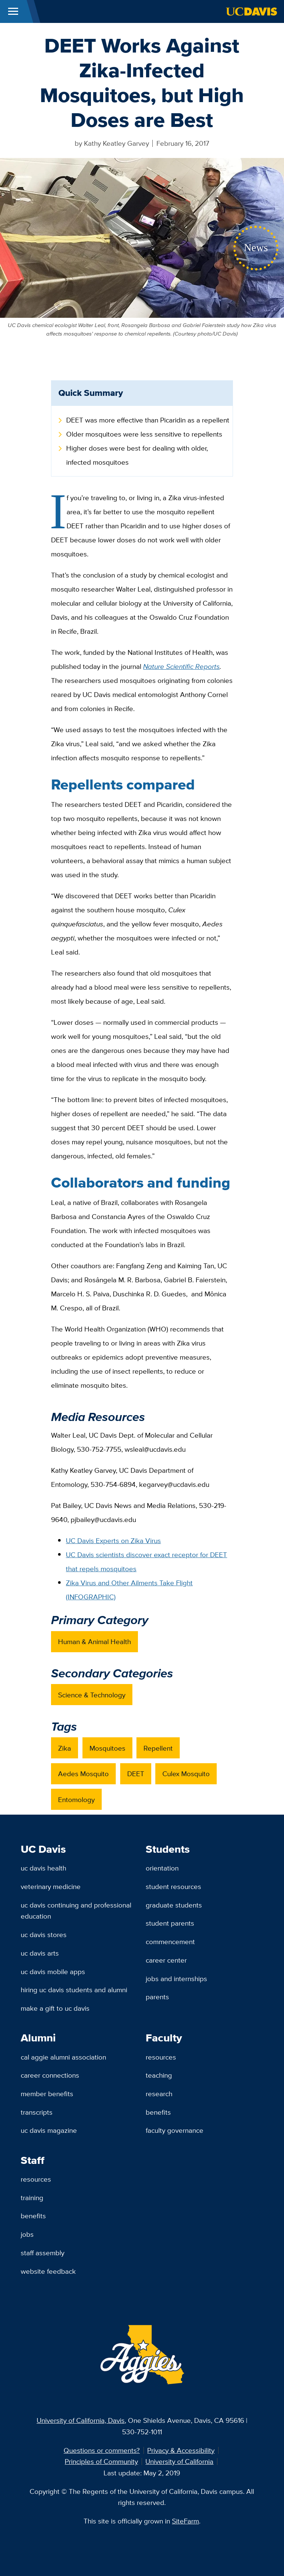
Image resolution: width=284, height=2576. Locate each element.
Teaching (159, 2075)
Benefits (158, 2112)
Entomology (76, 1799)
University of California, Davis (81, 2420)
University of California (179, 2461)
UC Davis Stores (44, 1934)
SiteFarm (185, 2521)
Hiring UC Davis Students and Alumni (74, 1989)
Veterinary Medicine (51, 1886)
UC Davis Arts (40, 1953)
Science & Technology (91, 1695)
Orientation (162, 1868)
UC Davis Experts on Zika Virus (113, 1540)
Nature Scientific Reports (181, 666)
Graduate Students (174, 1905)
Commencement (170, 1941)
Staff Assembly (42, 2252)
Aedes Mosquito (83, 1773)
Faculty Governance (174, 2130)
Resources (161, 2057)
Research (159, 2093)
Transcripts (37, 2112)
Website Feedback (48, 2271)
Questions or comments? (102, 2450)
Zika (64, 1748)
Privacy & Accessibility (180, 2450)
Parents (157, 1996)
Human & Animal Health (94, 1641)
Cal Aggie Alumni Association (63, 2057)
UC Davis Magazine (49, 2130)
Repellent (158, 1748)
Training (32, 2197)
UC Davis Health (43, 1868)
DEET (135, 1773)
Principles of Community (101, 2461)
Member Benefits (47, 2093)
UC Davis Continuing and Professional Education (76, 1911)
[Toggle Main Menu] (13, 11)
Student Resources (173, 1886)
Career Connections (50, 2075)
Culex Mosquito (186, 1773)
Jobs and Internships (176, 1978)
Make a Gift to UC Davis (55, 2008)
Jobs (27, 2234)
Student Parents (170, 1923)
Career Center (166, 1960)
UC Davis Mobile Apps (53, 1971)
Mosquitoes (107, 1748)
